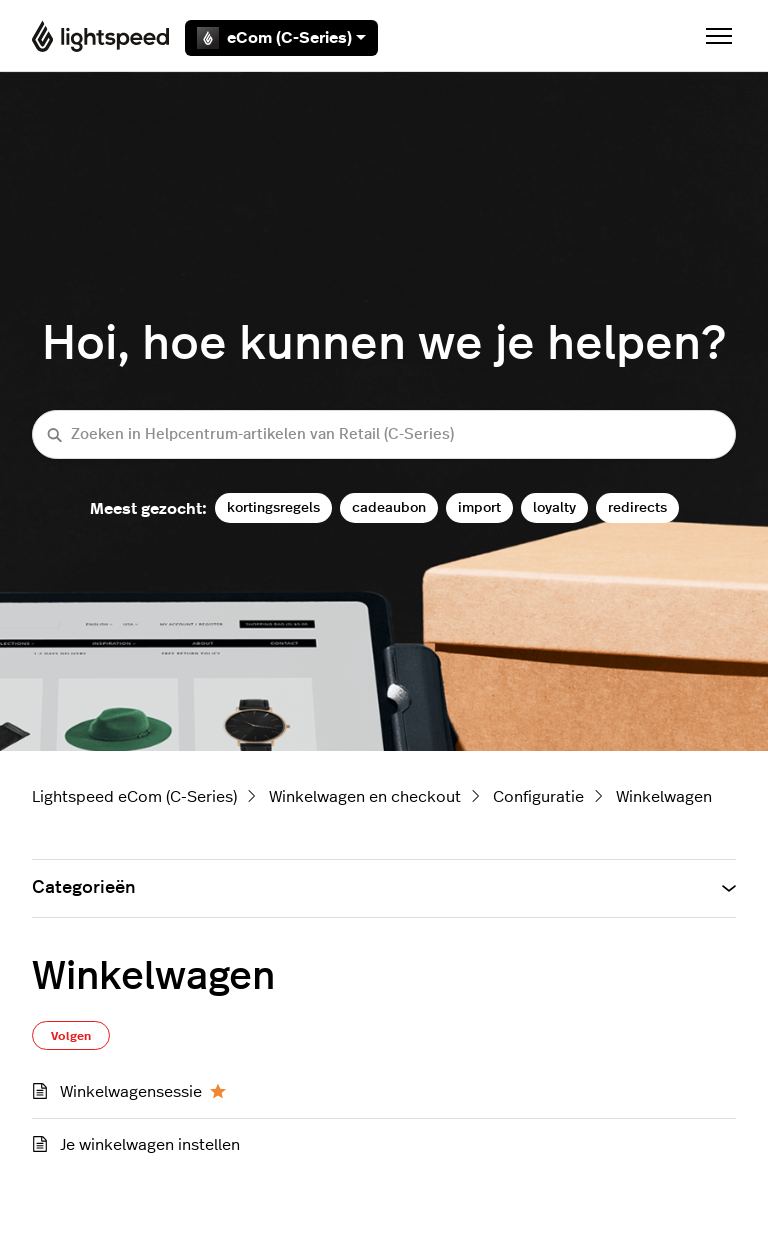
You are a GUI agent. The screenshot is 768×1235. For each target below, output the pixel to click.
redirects (637, 507)
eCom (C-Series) (281, 38)
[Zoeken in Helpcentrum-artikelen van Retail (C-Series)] (384, 434)
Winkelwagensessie (131, 1092)
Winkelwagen (664, 797)
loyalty (554, 507)
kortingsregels (273, 507)
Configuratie (538, 797)
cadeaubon (389, 507)
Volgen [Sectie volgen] (71, 1036)
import (479, 507)
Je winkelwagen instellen (150, 1145)
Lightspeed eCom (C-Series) (134, 797)
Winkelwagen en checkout (365, 797)
